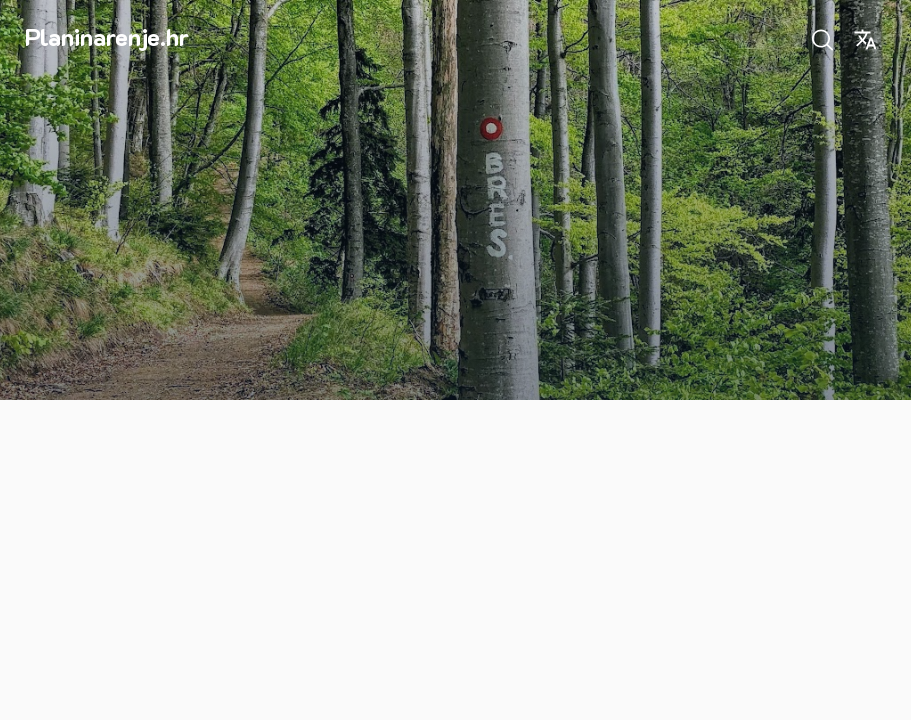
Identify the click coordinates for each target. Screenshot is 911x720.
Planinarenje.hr (107, 36)
